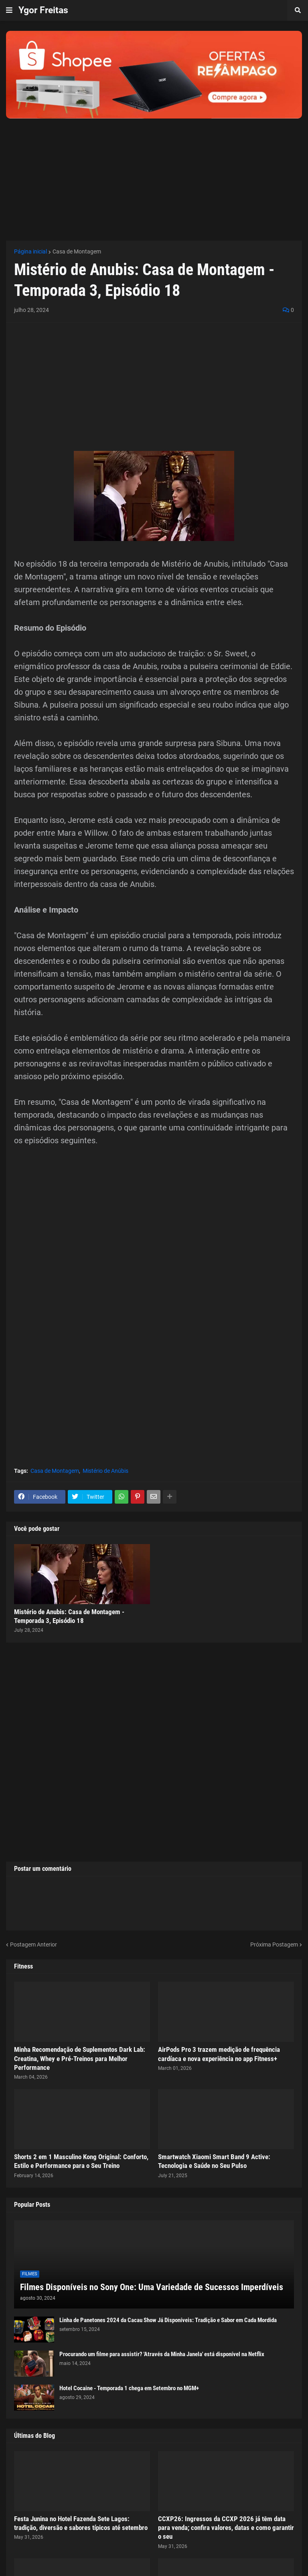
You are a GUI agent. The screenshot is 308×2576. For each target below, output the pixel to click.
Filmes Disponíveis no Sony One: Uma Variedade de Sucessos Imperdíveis (151, 2287)
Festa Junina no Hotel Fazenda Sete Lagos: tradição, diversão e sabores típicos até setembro (81, 2523)
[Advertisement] (154, 175)
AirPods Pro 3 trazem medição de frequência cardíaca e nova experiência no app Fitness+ (219, 2053)
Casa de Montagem (77, 251)
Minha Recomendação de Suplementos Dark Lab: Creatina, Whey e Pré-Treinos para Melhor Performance (79, 2058)
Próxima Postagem (274, 1944)
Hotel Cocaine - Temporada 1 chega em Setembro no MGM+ (129, 2388)
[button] (9, 10)
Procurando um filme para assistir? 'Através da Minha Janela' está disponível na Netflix (161, 2354)
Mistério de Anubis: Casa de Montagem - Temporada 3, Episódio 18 (69, 1616)
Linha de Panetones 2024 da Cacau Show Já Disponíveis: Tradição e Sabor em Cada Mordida (168, 2320)
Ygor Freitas (43, 10)
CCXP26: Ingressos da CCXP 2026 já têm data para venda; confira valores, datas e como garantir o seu (226, 2527)
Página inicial (30, 251)
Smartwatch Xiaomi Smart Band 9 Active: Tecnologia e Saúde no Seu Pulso (214, 2161)
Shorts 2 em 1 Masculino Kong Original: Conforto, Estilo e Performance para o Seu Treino (81, 2161)
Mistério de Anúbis (105, 1471)
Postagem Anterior (33, 1944)
